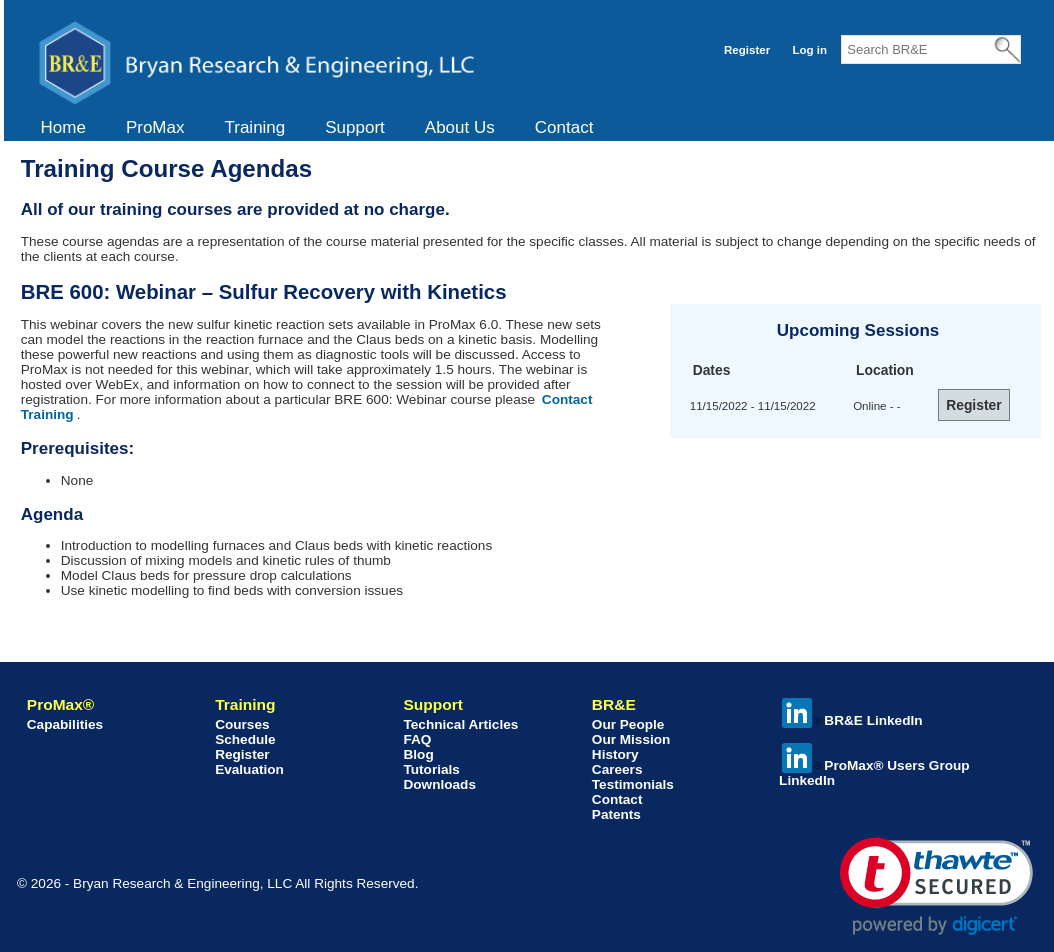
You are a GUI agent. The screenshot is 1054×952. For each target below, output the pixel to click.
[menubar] (317, 128)
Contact (564, 127)
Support (355, 127)
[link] (936, 886)
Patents (616, 814)
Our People (628, 724)
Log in (809, 50)
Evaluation (249, 769)
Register (747, 50)
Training (254, 127)
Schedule (245, 739)
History (615, 754)
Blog (418, 754)
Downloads (439, 784)
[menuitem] (63, 128)
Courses (242, 724)
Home (63, 127)
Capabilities (65, 724)
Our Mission (631, 739)
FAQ (417, 739)
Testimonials (633, 784)
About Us (460, 127)
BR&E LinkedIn (852, 720)
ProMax (155, 127)
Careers (617, 769)
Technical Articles (460, 724)
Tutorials (431, 769)
